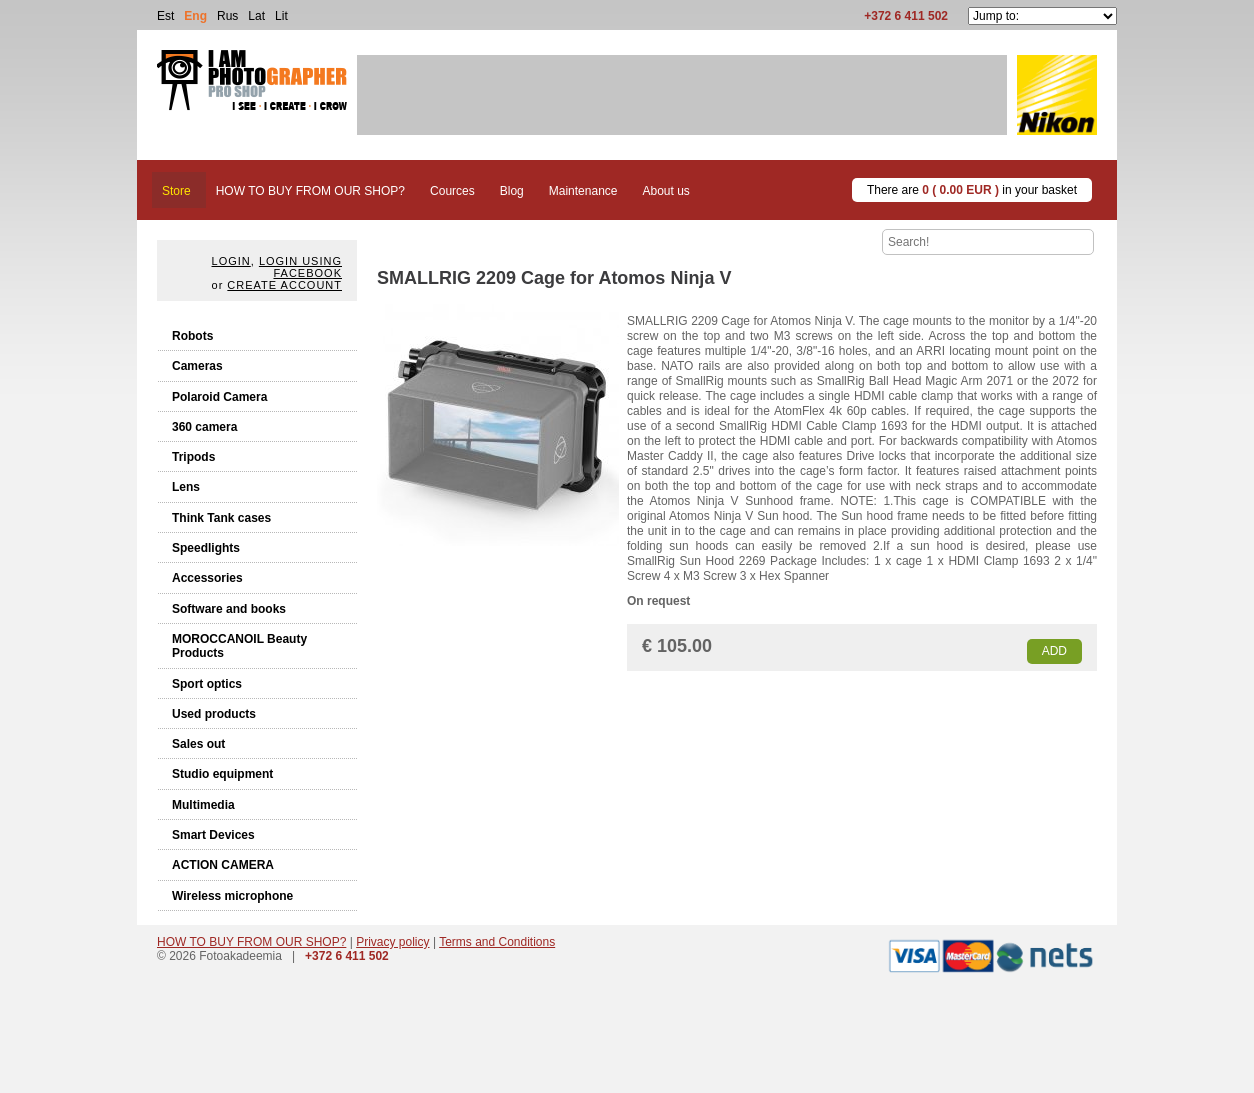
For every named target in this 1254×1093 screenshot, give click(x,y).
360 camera (204, 427)
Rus (227, 16)
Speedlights (206, 548)
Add (1054, 651)
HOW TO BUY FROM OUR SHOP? (251, 942)
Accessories (207, 578)
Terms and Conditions (497, 942)
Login (231, 261)
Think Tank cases (221, 518)
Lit (281, 16)
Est (165, 16)
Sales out (198, 744)
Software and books (229, 609)
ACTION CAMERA (223, 865)
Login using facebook (300, 267)
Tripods (193, 457)
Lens (186, 487)
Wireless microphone (232, 896)
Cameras (197, 366)
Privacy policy (392, 942)
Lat (256, 16)
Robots (192, 336)
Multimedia (203, 805)
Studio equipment (222, 774)
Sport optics (207, 684)
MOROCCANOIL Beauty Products (239, 646)
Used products (214, 714)
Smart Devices (213, 835)
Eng (195, 16)
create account (284, 285)
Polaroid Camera (219, 397)
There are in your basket (972, 190)
